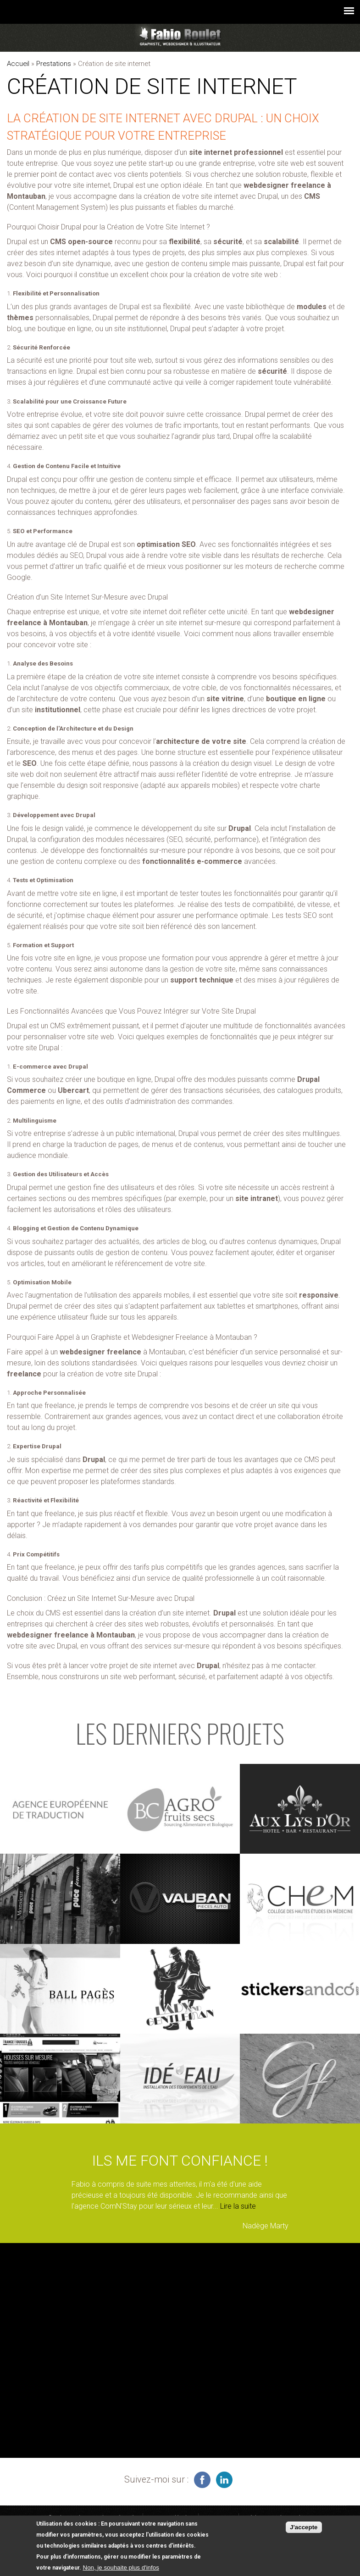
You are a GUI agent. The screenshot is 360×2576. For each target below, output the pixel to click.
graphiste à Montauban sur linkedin (224, 2480)
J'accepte (303, 2527)
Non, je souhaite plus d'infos (121, 2568)
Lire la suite (238, 2206)
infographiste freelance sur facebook (202, 2480)
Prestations (53, 64)
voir (60, 1809)
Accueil (18, 64)
